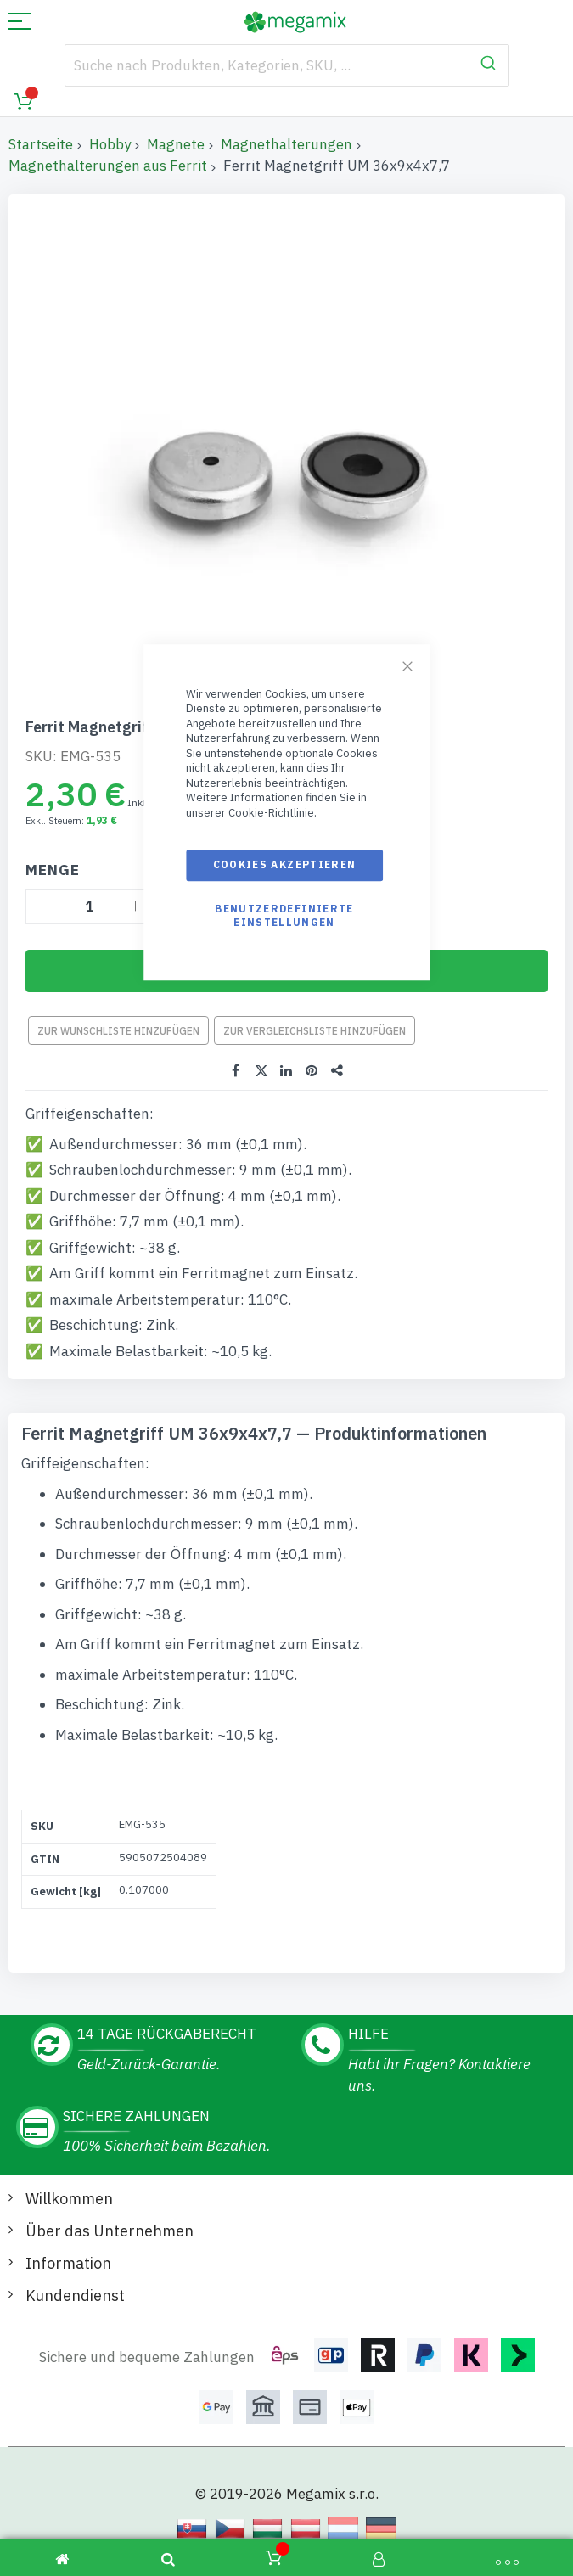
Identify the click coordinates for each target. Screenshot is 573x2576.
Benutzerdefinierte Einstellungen (284, 915)
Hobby (110, 144)
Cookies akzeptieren (285, 865)
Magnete (176, 144)
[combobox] (287, 65)
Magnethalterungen (286, 144)
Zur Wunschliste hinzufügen (118, 1030)
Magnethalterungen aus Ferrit (107, 165)
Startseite (40, 144)
